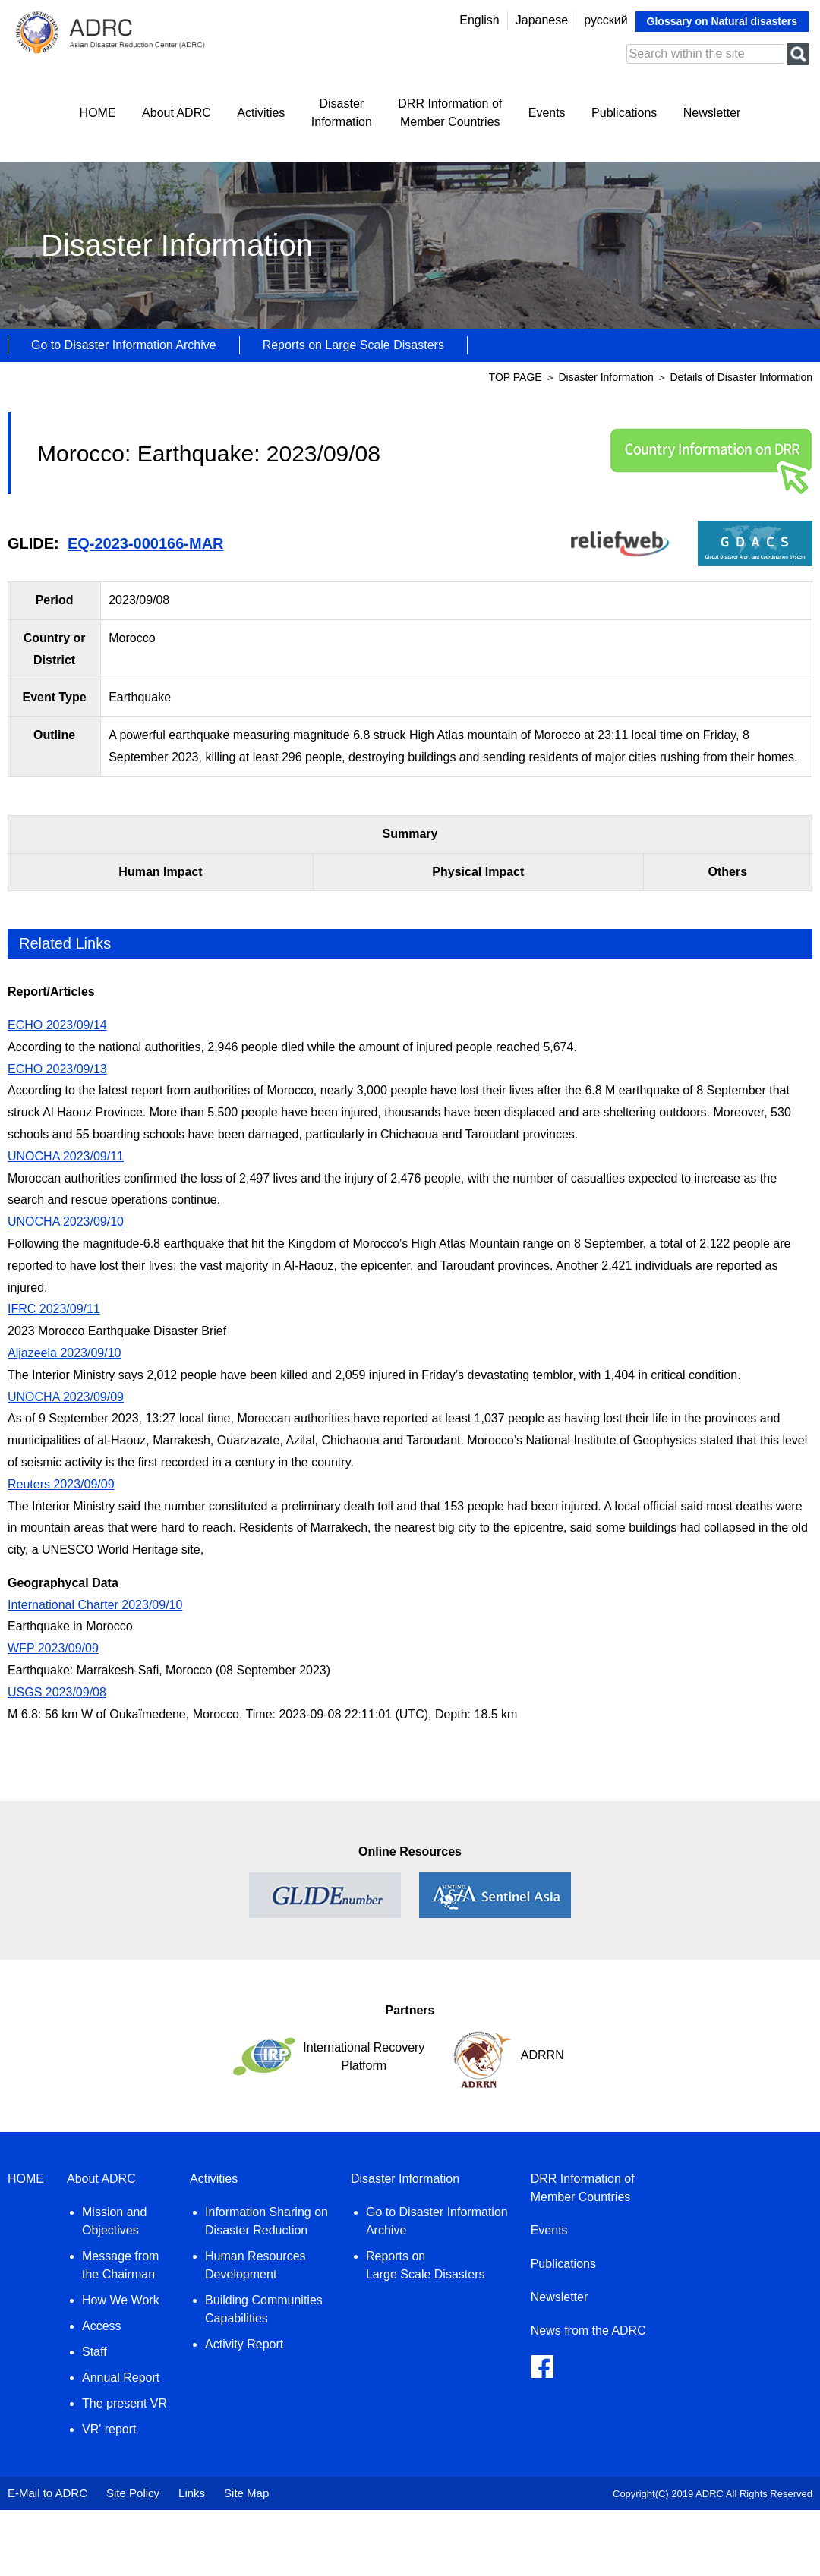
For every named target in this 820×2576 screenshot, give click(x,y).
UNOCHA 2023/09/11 (66, 1156)
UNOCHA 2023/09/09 (66, 1396)
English (479, 20)
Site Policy (132, 2492)
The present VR (124, 2403)
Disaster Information (607, 377)
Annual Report (120, 2377)
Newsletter (712, 112)
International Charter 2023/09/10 (95, 1604)
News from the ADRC (588, 2330)
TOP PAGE (515, 377)
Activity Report (244, 2344)
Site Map (246, 2492)
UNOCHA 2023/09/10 (66, 1221)
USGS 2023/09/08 (57, 1692)
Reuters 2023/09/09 (61, 1484)
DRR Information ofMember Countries (450, 112)
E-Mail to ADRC (47, 2492)
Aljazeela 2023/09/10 (64, 1352)
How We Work (120, 2300)
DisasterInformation (341, 112)
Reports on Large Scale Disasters (353, 345)
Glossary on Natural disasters (722, 21)
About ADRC (176, 112)
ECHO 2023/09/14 (57, 1025)
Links (191, 2492)
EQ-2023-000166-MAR (146, 543)
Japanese (542, 20)
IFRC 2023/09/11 (54, 1308)
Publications (624, 112)
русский (605, 20)
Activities (261, 112)
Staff (94, 2351)
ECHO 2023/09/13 (57, 1069)
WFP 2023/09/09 (53, 1648)
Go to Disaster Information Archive (123, 345)
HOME (98, 112)
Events (547, 112)
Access (101, 2325)
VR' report (109, 2429)
